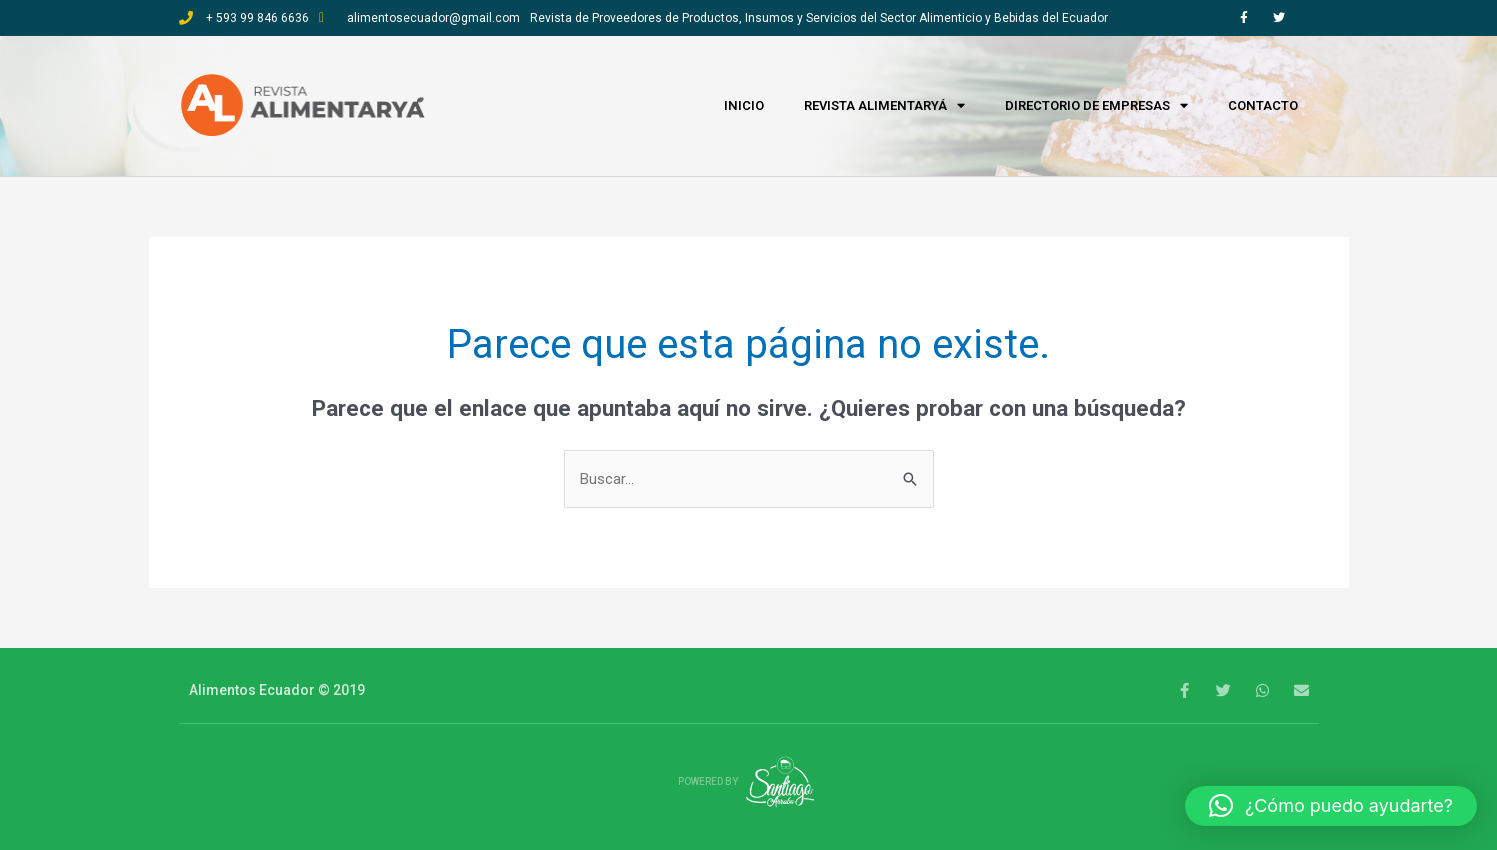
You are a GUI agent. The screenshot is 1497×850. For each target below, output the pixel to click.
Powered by (749, 781)
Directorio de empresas (1096, 106)
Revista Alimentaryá (884, 106)
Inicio (744, 105)
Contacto (1263, 105)
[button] (1331, 806)
